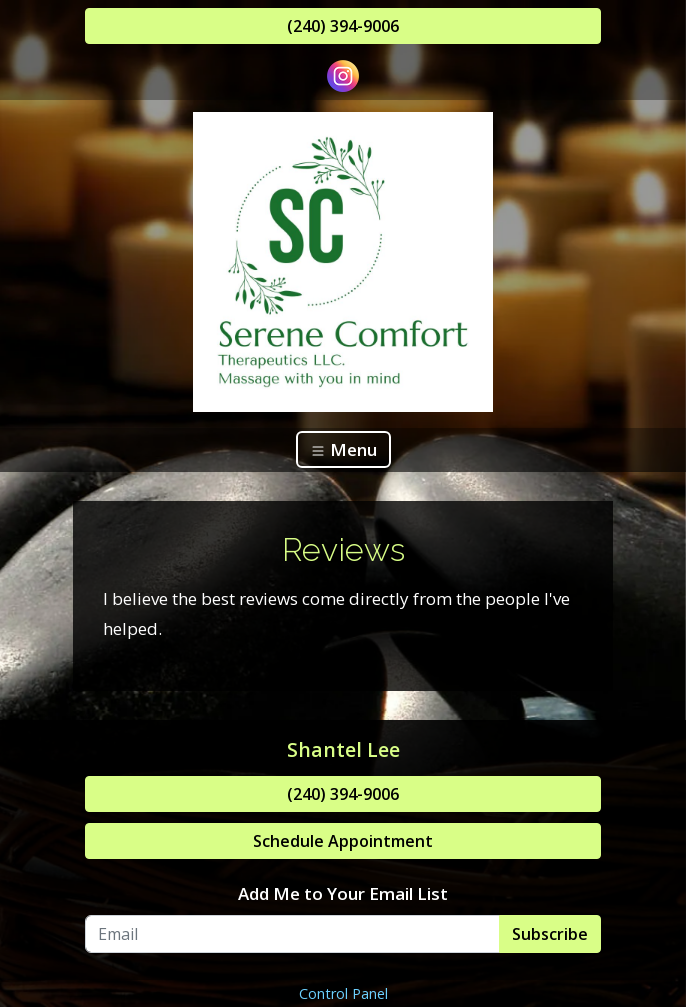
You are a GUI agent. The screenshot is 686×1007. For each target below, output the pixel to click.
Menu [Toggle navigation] (343, 449)
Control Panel (343, 993)
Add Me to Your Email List (343, 893)
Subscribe (550, 934)
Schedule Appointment (343, 841)
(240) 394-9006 (343, 26)
